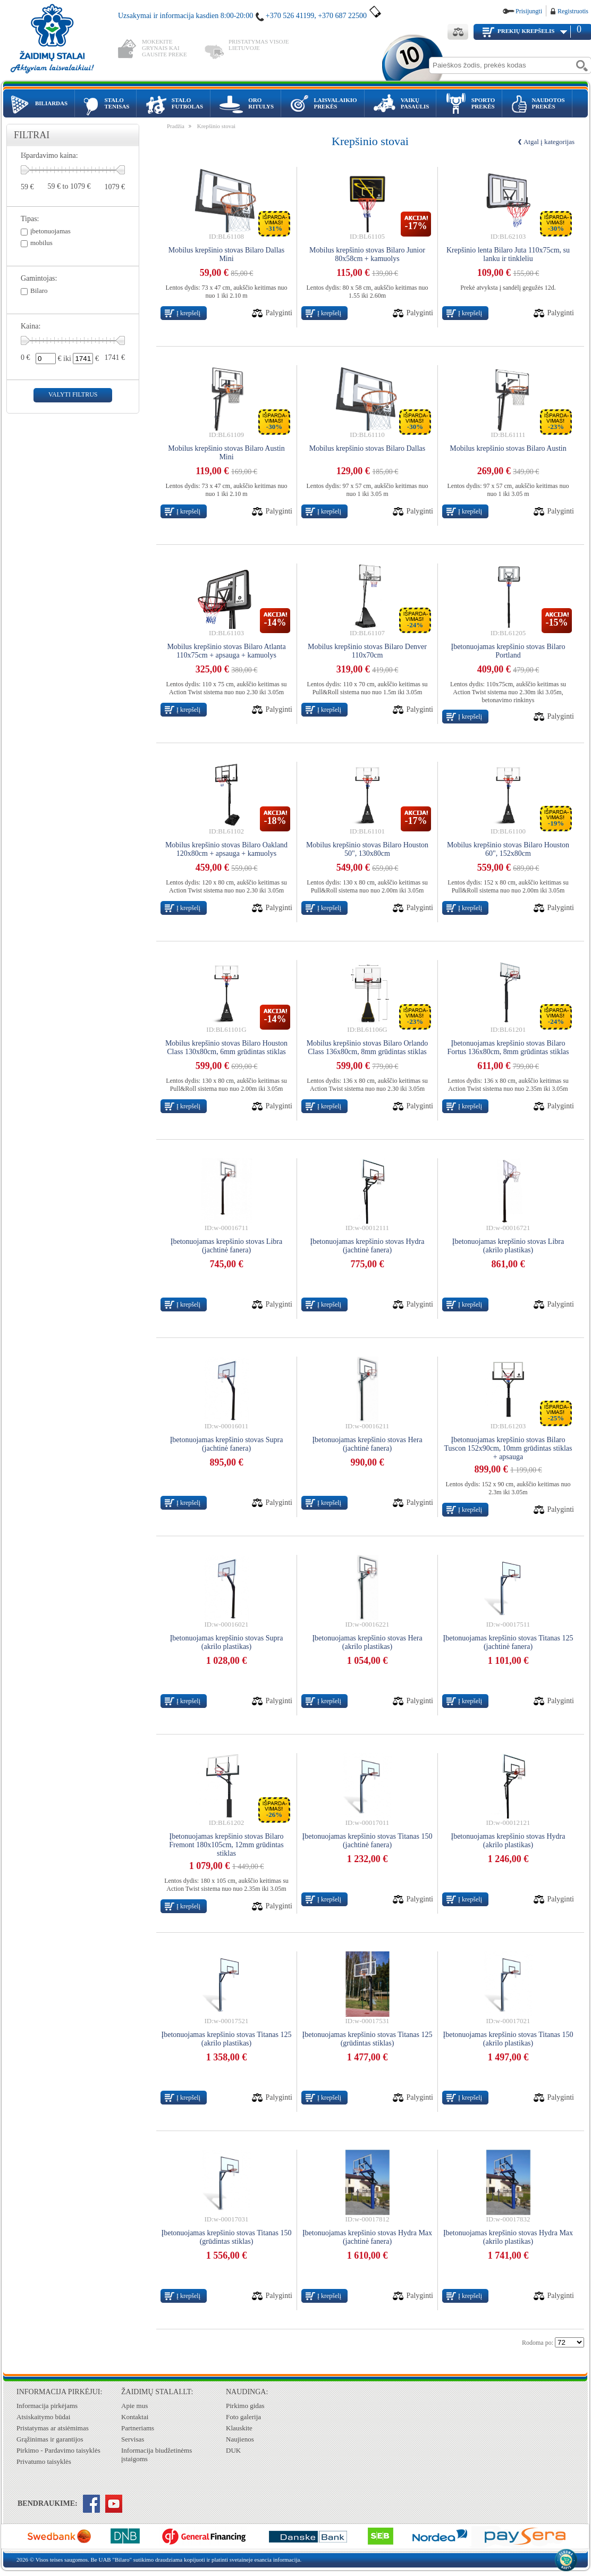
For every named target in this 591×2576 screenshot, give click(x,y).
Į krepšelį (188, 313)
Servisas (132, 2439)
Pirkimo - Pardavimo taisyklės (58, 2450)
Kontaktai (134, 2417)
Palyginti (278, 313)
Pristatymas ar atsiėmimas (52, 2428)
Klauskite (239, 2428)
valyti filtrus (72, 394)
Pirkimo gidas (245, 2406)
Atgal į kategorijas (549, 142)
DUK (233, 2450)
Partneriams (137, 2428)
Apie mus (134, 2406)
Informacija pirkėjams (47, 2406)
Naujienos (240, 2439)
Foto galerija (243, 2417)
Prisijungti (529, 11)
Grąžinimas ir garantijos (49, 2439)
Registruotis (573, 11)
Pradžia (175, 126)
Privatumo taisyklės (43, 2461)
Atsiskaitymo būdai (43, 2417)
